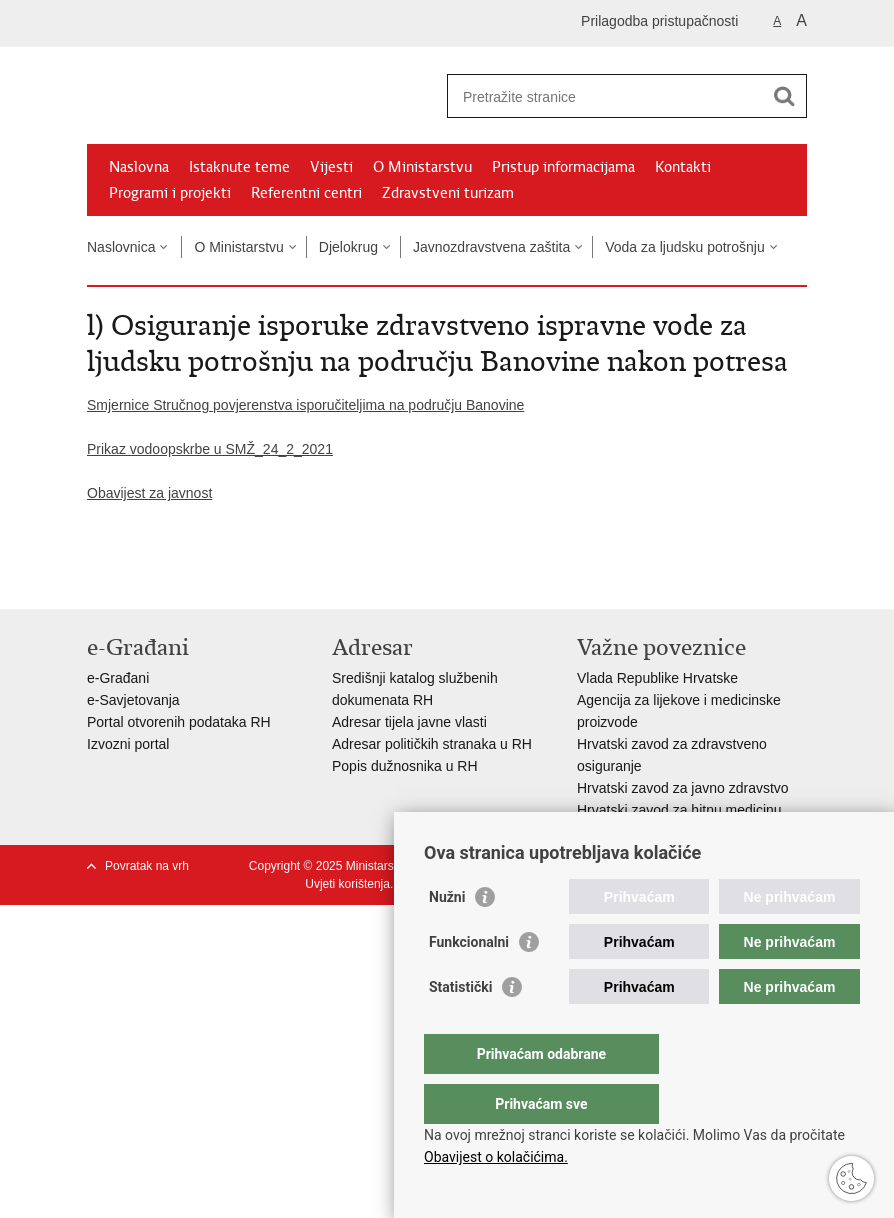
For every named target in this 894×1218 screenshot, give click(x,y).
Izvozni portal (128, 744)
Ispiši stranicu (97, 577)
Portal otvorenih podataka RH (179, 722)
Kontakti (683, 167)
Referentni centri (306, 193)
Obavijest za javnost (149, 493)
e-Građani (118, 678)
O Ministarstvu (422, 167)
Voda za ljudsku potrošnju (685, 247)
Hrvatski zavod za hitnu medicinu (679, 810)
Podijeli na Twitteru (183, 577)
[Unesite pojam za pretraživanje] (605, 96)
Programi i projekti (170, 193)
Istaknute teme (239, 167)
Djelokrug (348, 247)
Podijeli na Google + (226, 577)
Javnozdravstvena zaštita (491, 247)
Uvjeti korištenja (347, 884)
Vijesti (331, 167)
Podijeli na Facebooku (140, 577)
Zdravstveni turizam (448, 193)
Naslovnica (121, 247)
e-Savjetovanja (133, 700)
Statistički (460, 1027)
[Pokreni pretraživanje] (784, 96)
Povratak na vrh (147, 866)
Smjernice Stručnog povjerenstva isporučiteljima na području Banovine (305, 405)
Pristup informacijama (563, 167)
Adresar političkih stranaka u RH (432, 744)
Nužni (447, 937)
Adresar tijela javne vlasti (409, 722)
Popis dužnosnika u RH (405, 766)
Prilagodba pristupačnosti (659, 21)
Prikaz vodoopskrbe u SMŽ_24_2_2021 (210, 449)
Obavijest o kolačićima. (496, 1157)
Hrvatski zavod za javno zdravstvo (683, 788)
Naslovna (139, 167)
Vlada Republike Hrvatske (657, 678)
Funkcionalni (469, 982)
